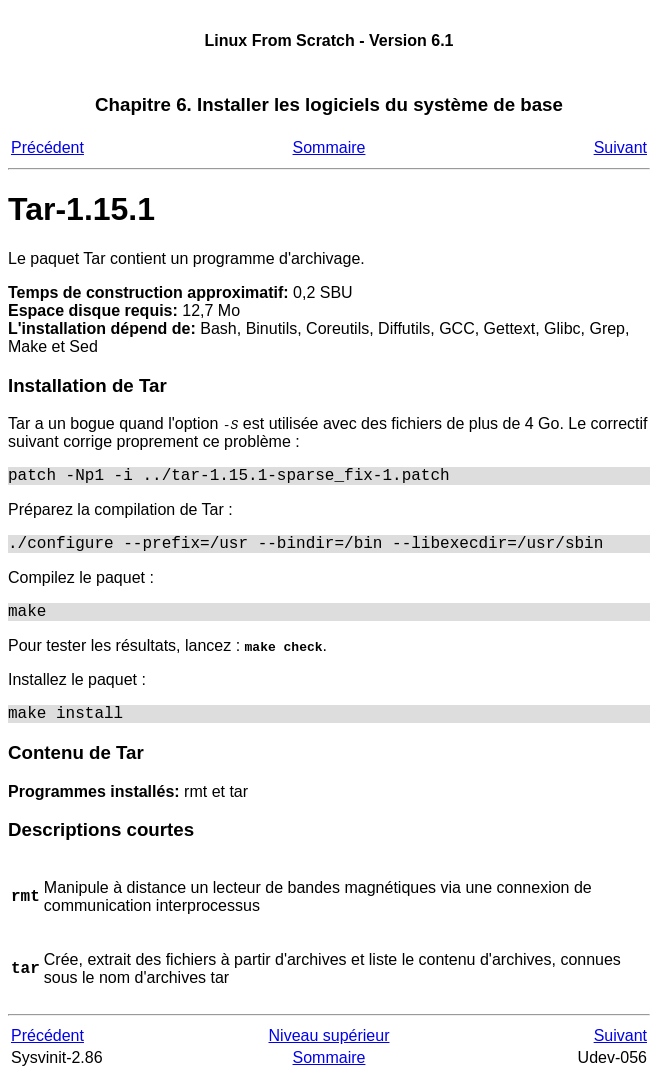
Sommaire (329, 147)
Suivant (620, 147)
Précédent (47, 147)
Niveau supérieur (329, 1035)
